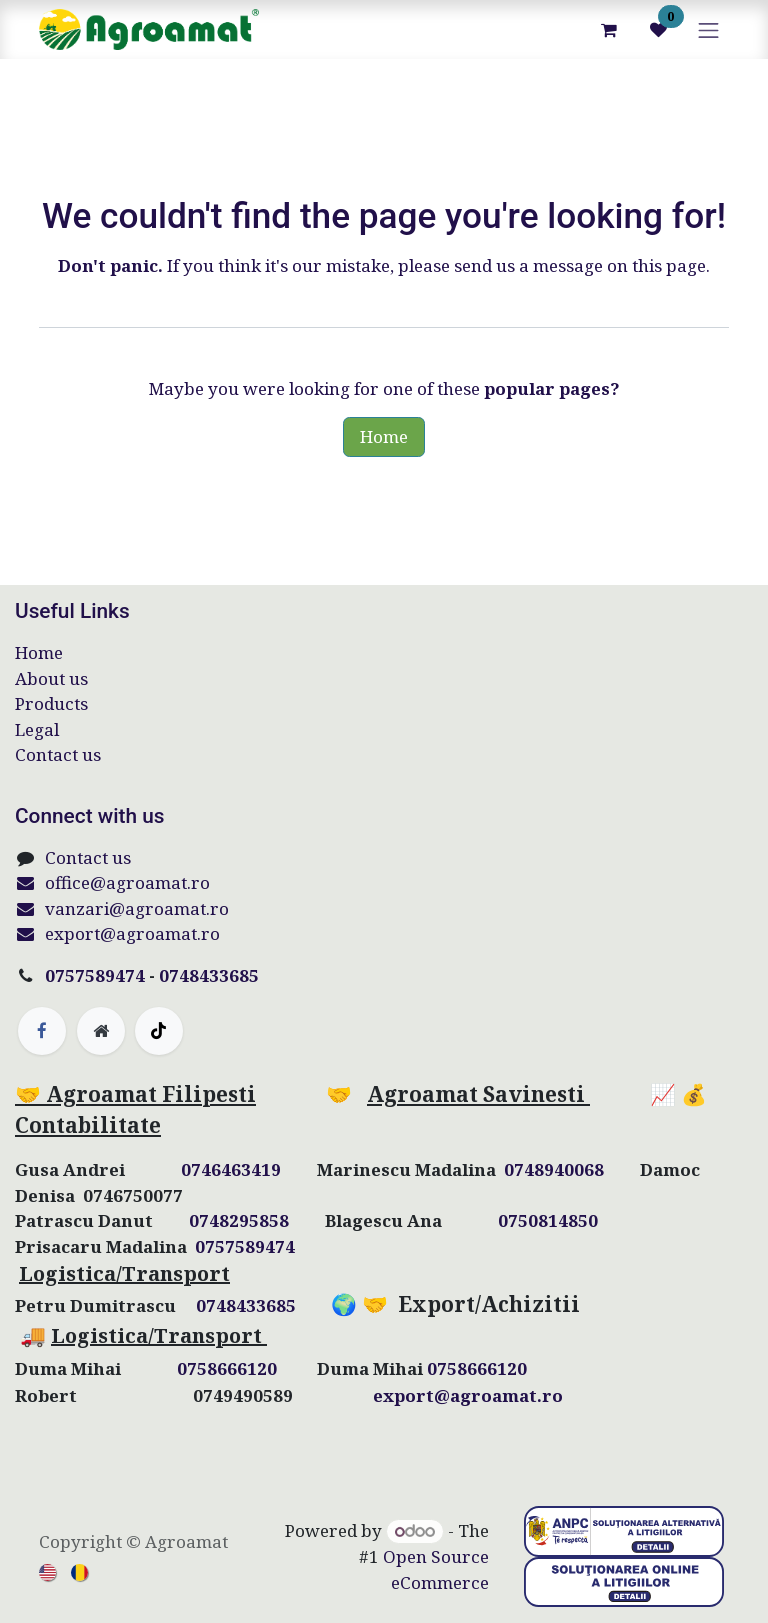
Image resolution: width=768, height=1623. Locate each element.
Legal (37, 729)
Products (51, 703)
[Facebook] (42, 1031)
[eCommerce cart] (609, 30)
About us (51, 678)
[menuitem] (49, 1571)
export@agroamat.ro (117, 933)
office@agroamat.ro (112, 882)
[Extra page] (101, 1031)
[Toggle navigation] (709, 29)
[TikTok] (159, 1031)
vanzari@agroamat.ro (122, 908)
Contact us (58, 754)
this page (669, 265)
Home (384, 436)
